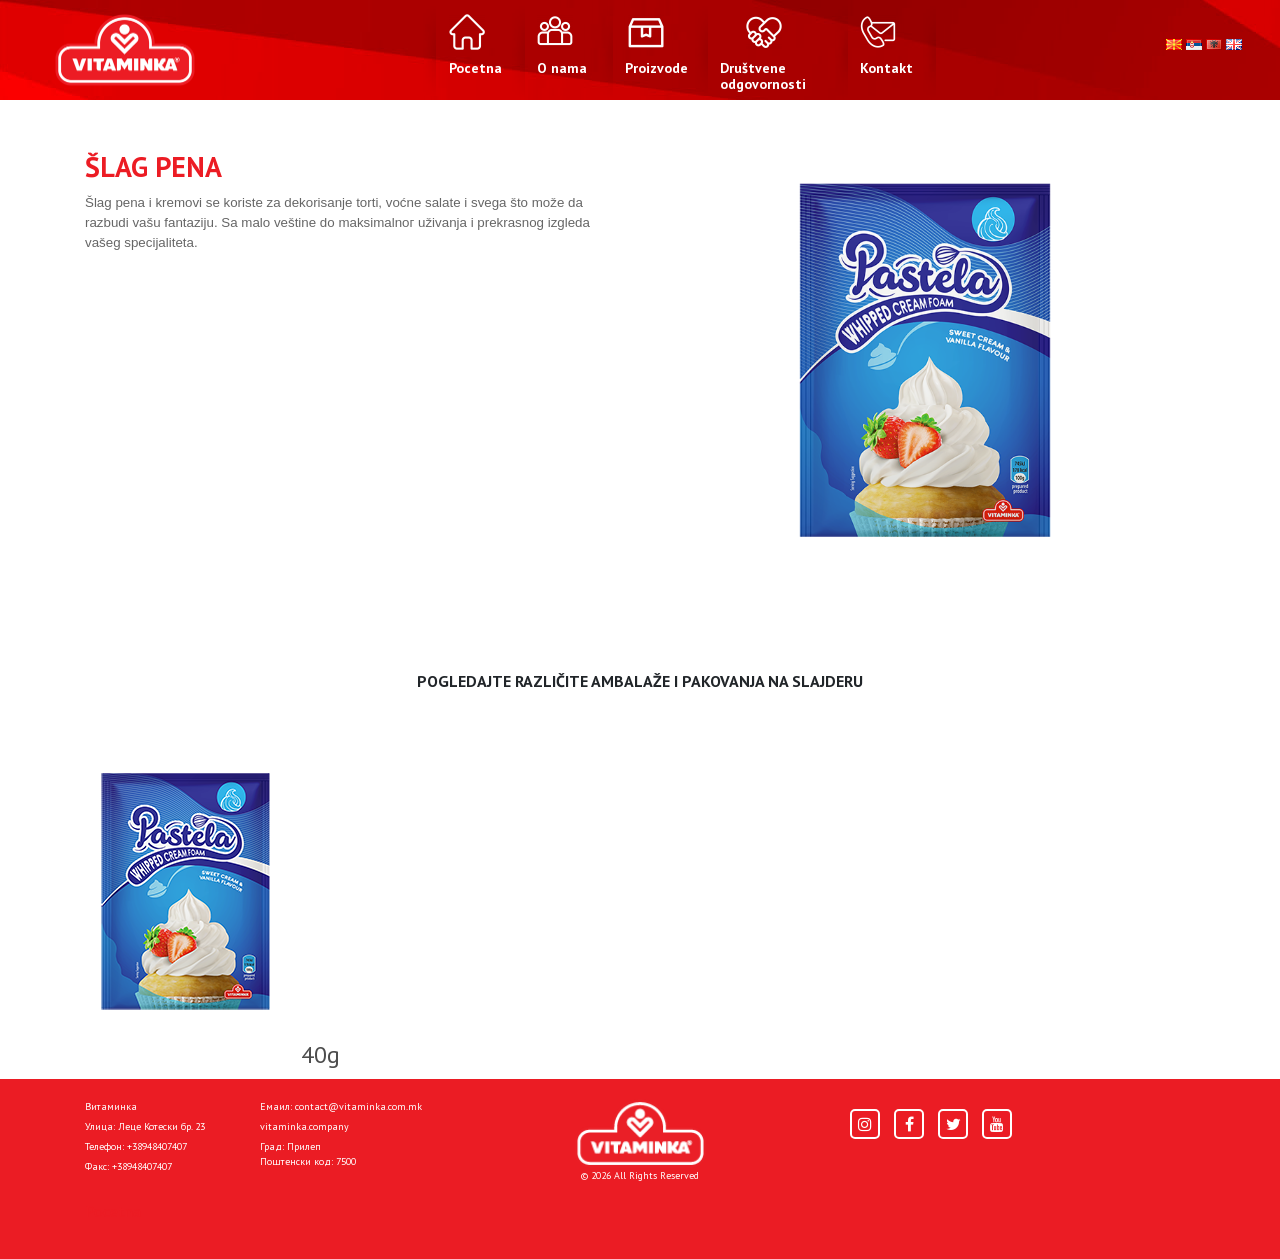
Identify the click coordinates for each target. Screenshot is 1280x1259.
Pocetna (113, 1211)
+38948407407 (157, 1146)
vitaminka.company (304, 1126)
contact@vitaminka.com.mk (358, 1106)
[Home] (640, 1133)
